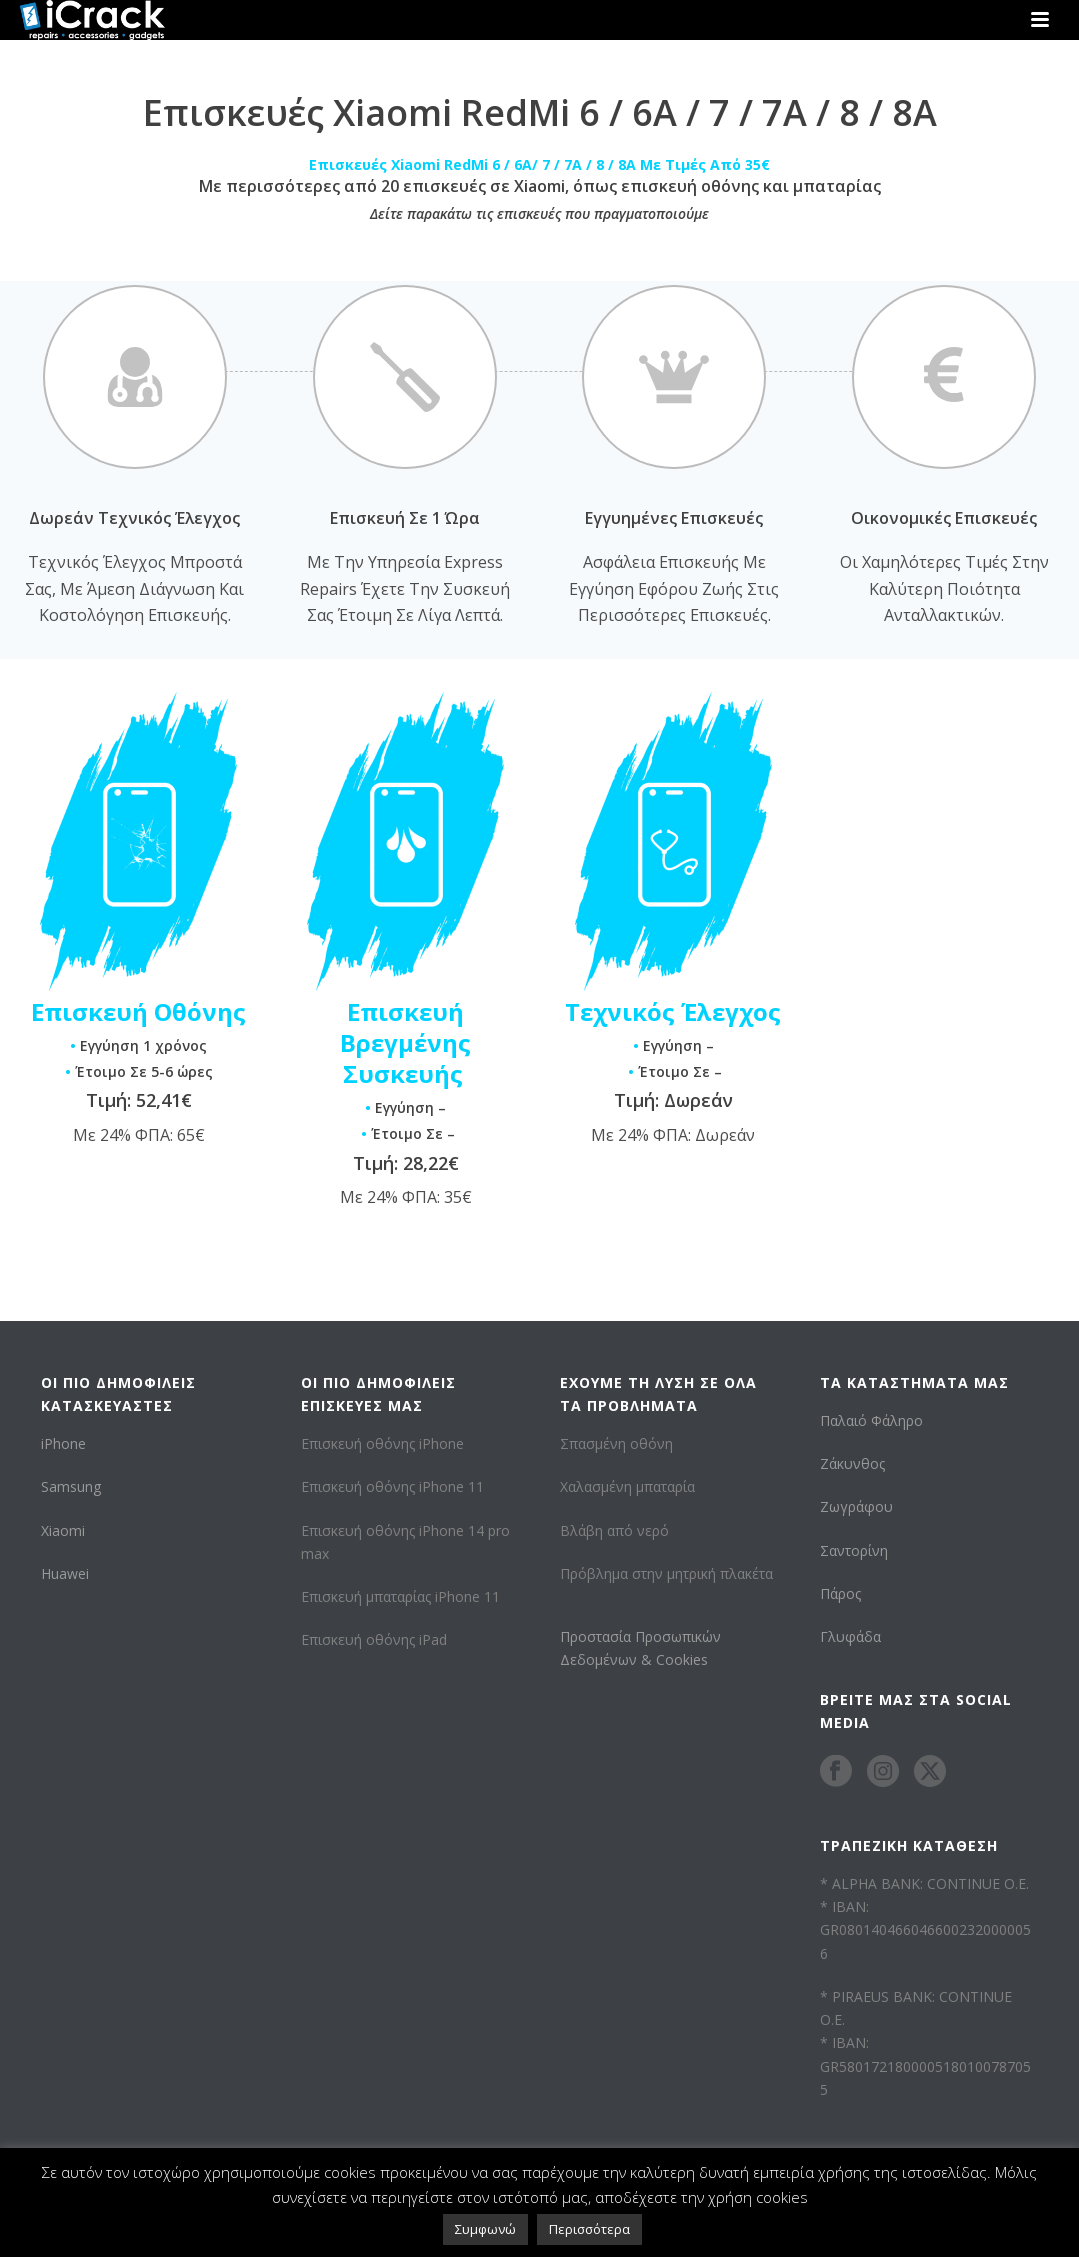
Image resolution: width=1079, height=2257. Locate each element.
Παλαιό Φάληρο (871, 1420)
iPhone (63, 1443)
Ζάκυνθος (852, 1463)
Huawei (65, 1573)
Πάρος (840, 1593)
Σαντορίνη (854, 1550)
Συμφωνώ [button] (485, 2229)
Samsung (71, 1486)
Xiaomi (63, 1530)
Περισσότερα (589, 2229)
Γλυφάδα (850, 1636)
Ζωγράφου (856, 1506)
